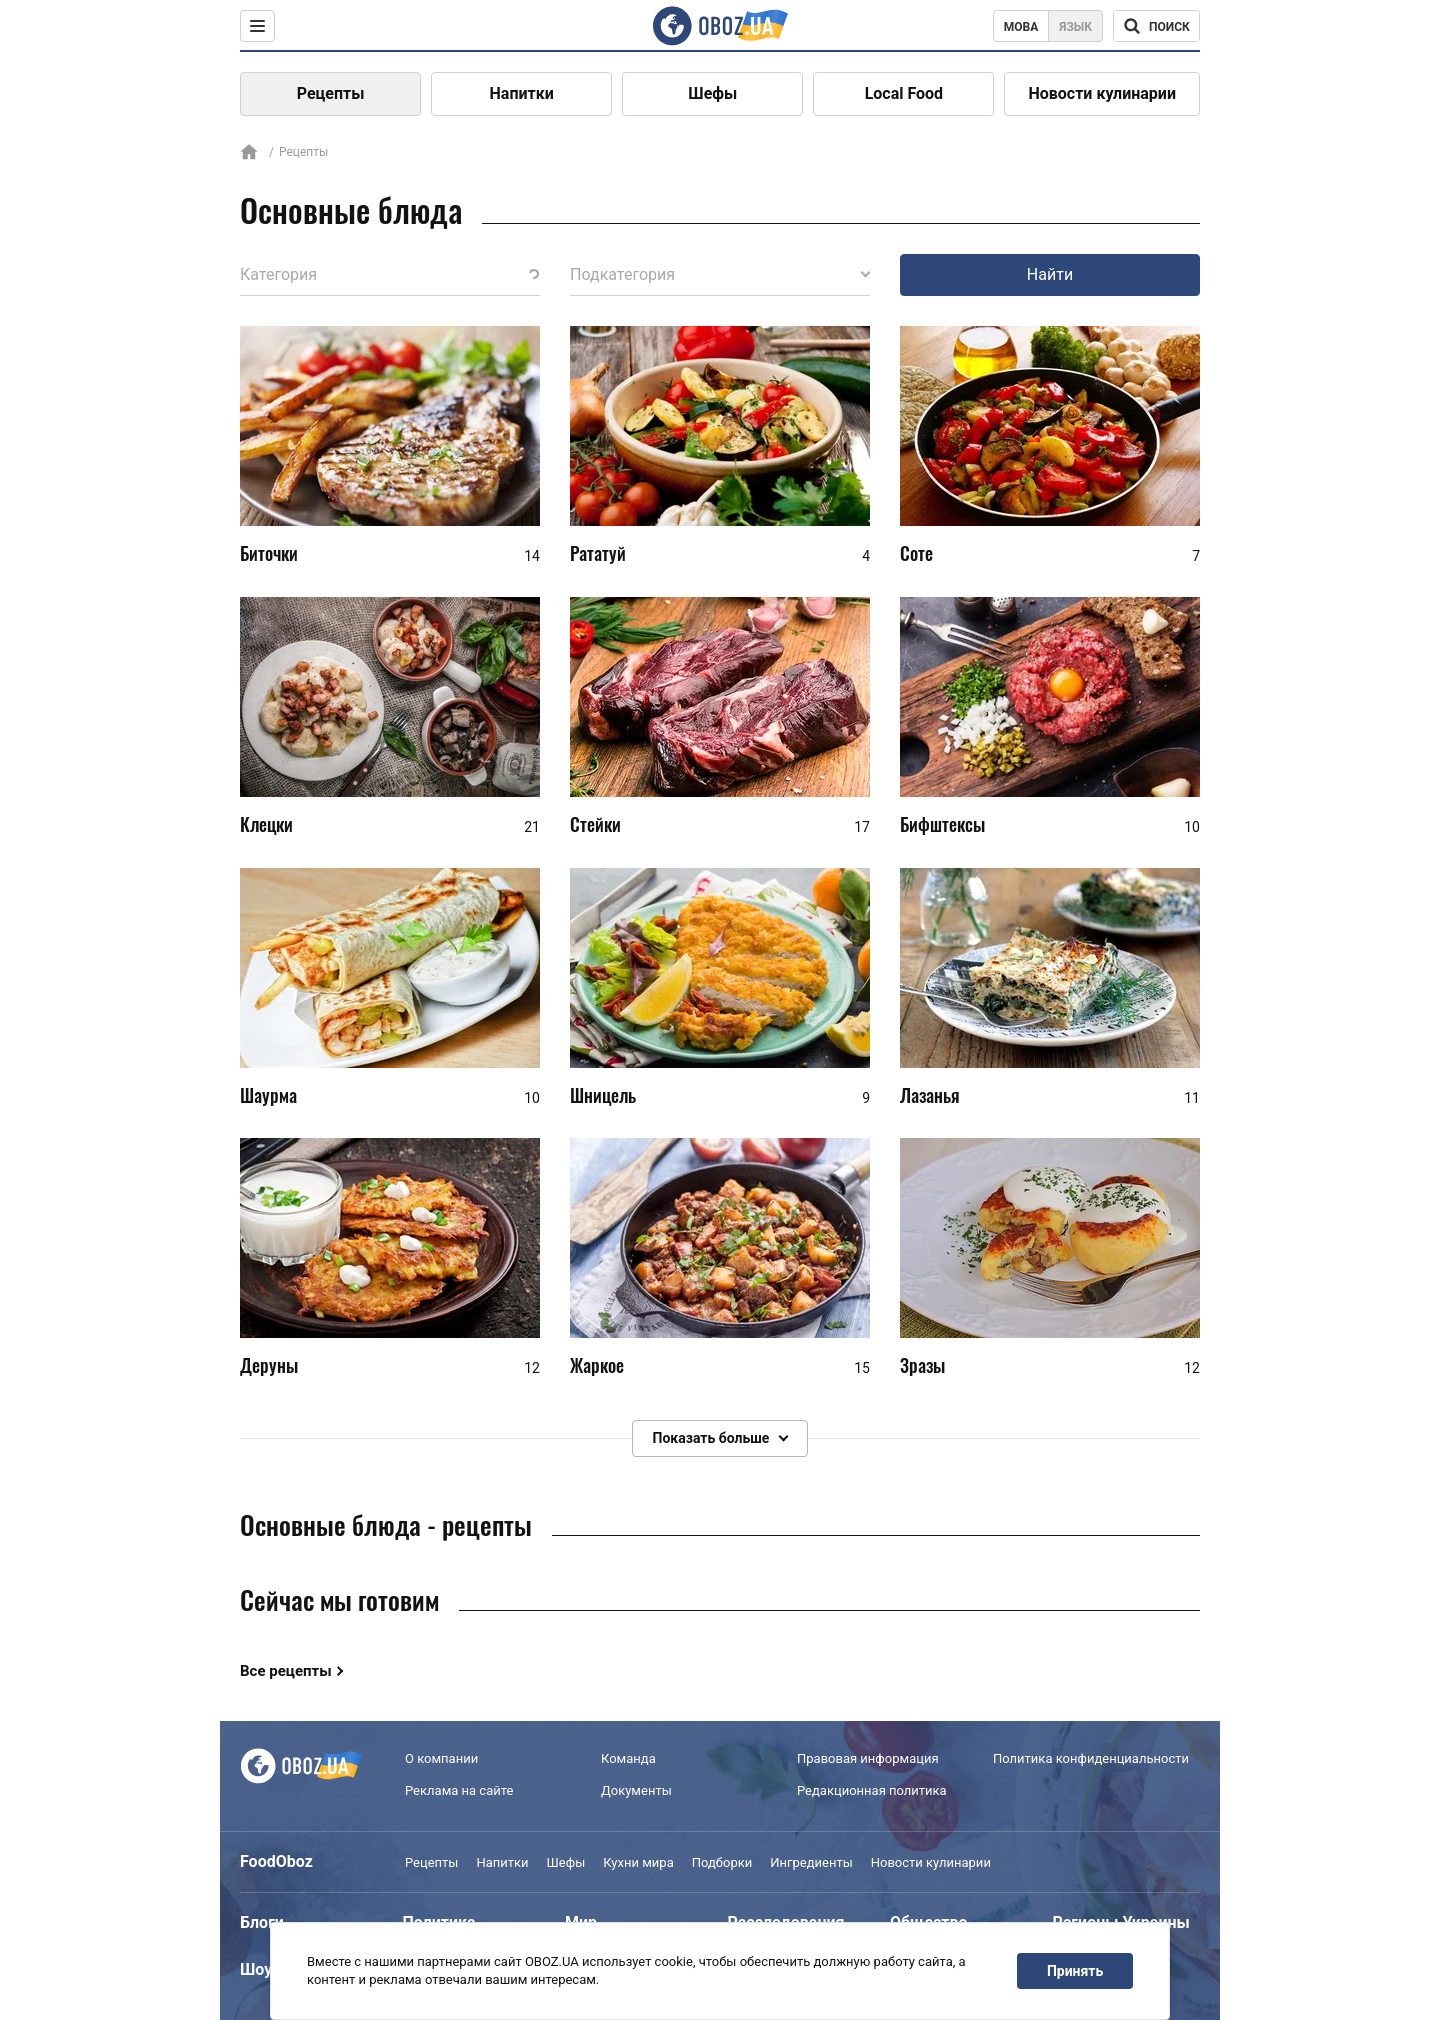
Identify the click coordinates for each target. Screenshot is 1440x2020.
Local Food (904, 93)
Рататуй (598, 553)
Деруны (269, 1365)
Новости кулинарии (1102, 93)
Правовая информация (868, 1758)
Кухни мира (638, 1862)
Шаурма (268, 1095)
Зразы (922, 1365)
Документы (636, 1790)
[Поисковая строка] (1156, 26)
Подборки (722, 1862)
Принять (1075, 1971)
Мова (1021, 27)
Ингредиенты (811, 1862)
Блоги (262, 1922)
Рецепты (331, 93)
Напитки (522, 93)
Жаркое (597, 1365)
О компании (441, 1758)
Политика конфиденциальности (1091, 1758)
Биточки (269, 553)
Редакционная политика (872, 1790)
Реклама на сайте (459, 1790)
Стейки (595, 824)
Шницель (603, 1095)
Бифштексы (942, 824)
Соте (916, 553)
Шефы (712, 93)
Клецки (266, 824)
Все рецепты (286, 1671)
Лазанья (930, 1095)
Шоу (256, 1969)
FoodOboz (276, 1861)
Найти (1050, 274)
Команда (628, 1758)
